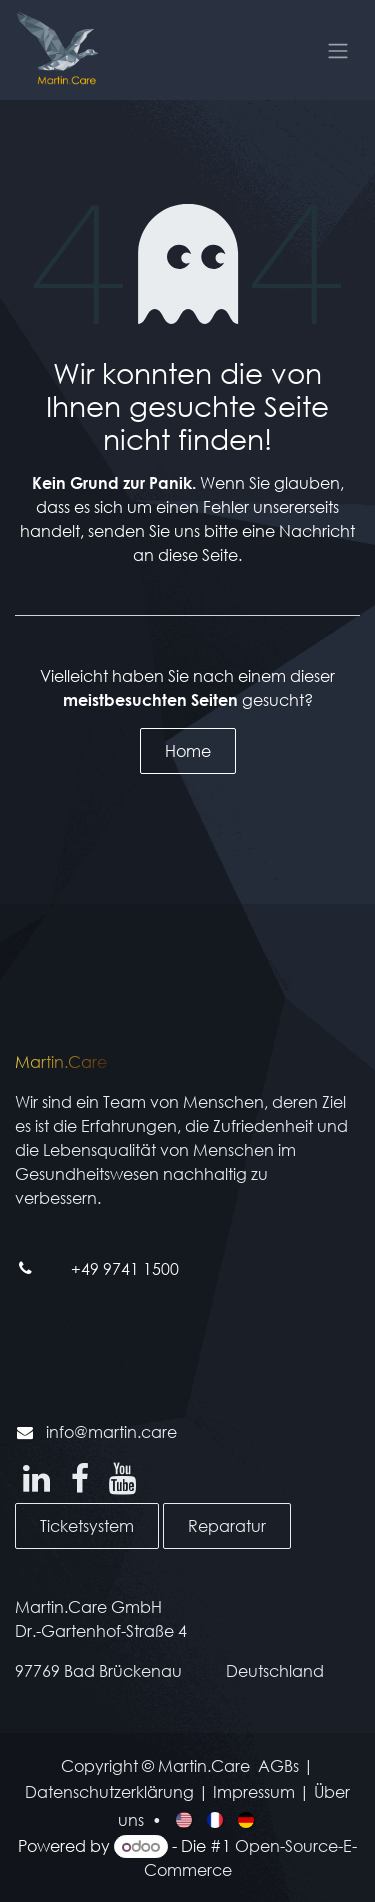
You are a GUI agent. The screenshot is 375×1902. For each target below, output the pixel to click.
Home (188, 750)
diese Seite (198, 554)
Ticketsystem (87, 1525)
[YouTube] (122, 1479)
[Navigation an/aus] (338, 50)
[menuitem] (185, 1819)
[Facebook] (80, 1479)
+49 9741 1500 (125, 1268)
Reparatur (227, 1525)
